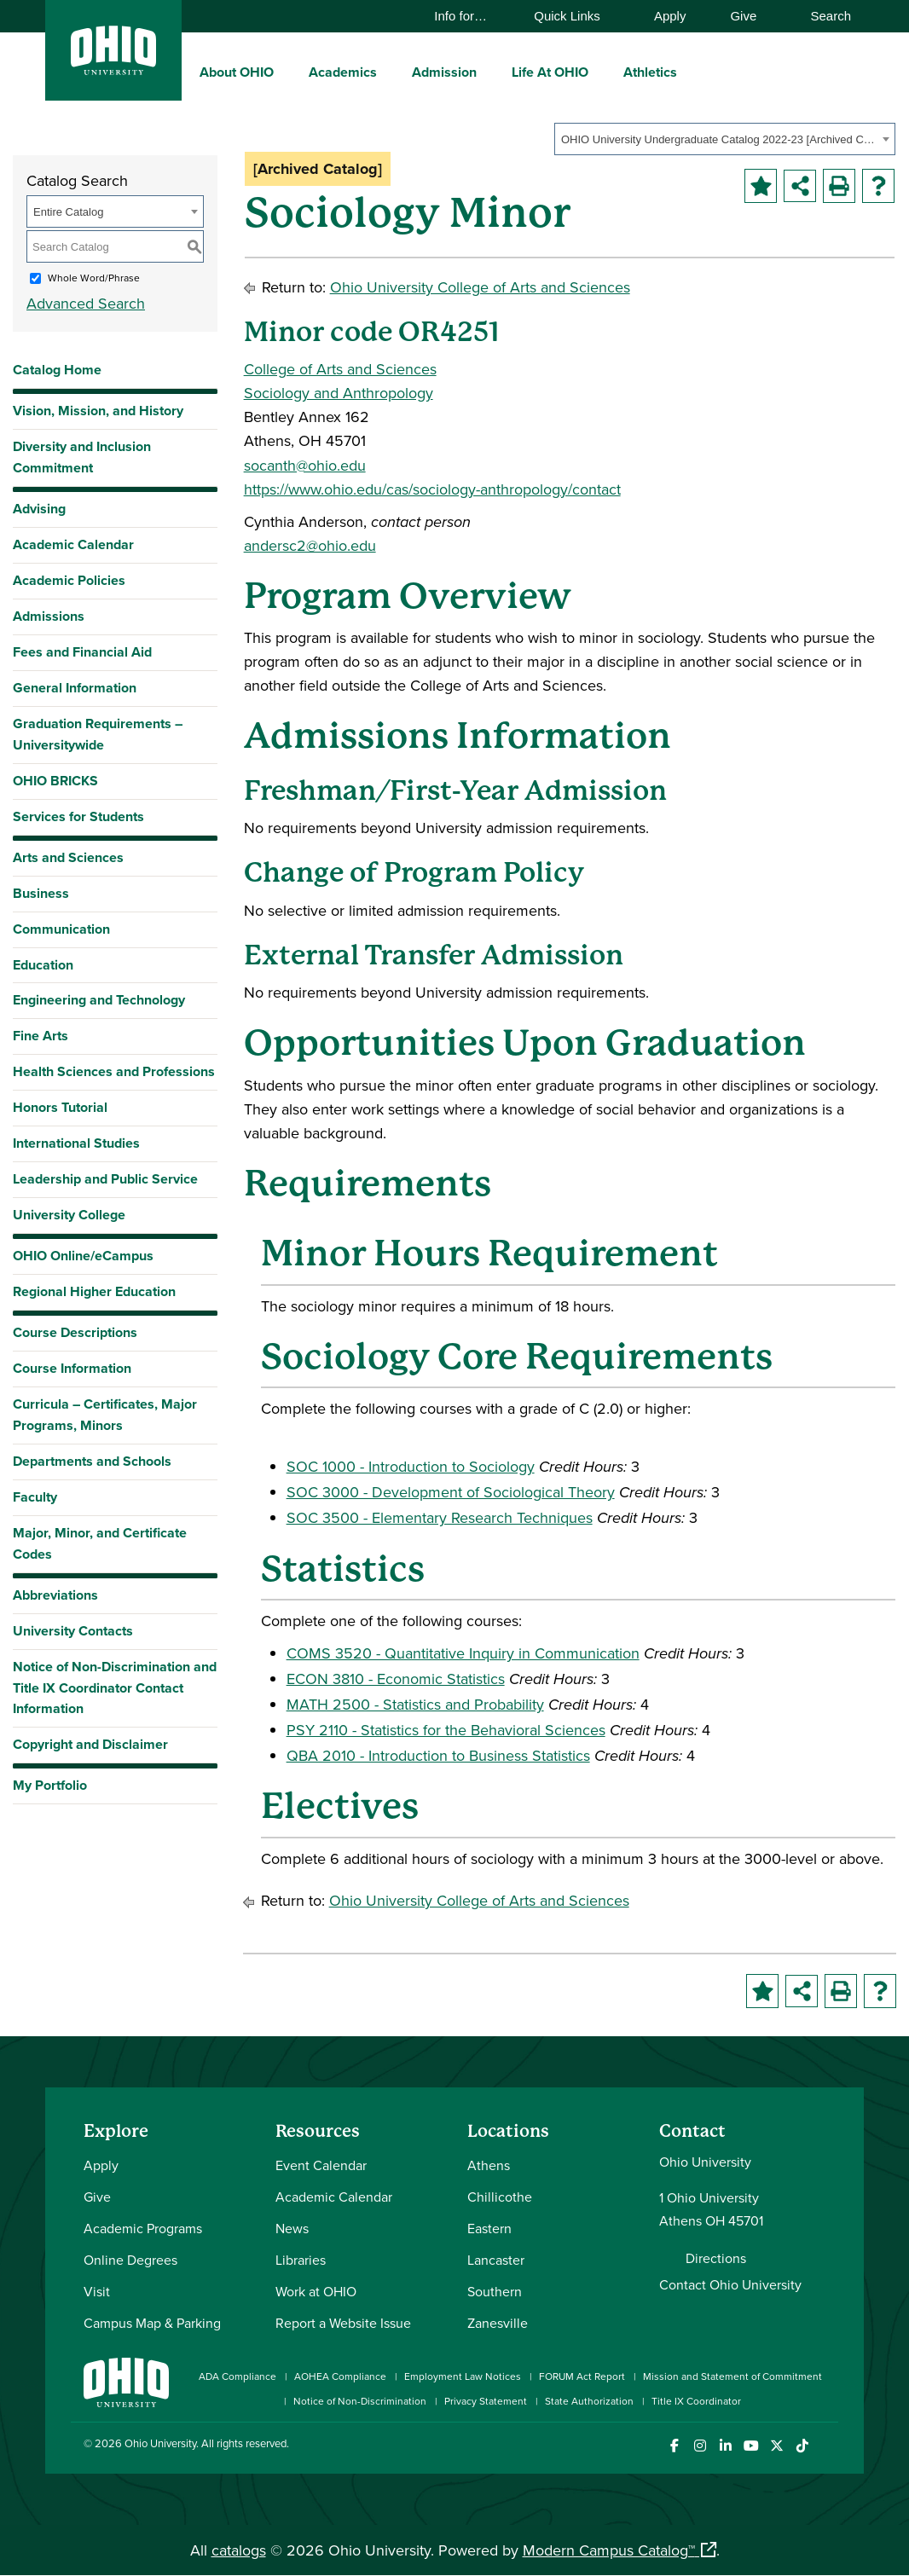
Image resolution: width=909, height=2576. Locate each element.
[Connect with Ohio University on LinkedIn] (725, 2446)
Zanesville (497, 2322)
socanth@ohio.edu (305, 465)
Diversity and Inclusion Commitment (82, 457)
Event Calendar (321, 2165)
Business (41, 893)
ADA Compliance (237, 2376)
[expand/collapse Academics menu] (389, 71)
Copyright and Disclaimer (90, 1744)
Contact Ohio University (730, 2284)
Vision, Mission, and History (98, 410)
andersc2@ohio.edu (310, 545)
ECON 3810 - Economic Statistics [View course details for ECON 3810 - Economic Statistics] (396, 1678)
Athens (488, 2165)
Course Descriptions (75, 1332)
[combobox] (724, 139)
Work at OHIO (315, 2291)
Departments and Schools (92, 1461)
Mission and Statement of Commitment (732, 2376)
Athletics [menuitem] (650, 72)
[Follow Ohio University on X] (776, 2446)
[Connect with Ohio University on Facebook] (674, 2446)
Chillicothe (499, 2196)
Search (822, 16)
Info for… (468, 16)
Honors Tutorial (60, 1107)
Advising (39, 508)
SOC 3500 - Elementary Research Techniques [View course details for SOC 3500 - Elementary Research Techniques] (440, 1517)
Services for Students (78, 816)
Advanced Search (85, 303)
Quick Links (575, 16)
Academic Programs (143, 2228)
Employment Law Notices (462, 2376)
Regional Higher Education (94, 1291)
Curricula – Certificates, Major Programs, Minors (105, 1414)
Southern (494, 2291)
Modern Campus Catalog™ (609, 2550)
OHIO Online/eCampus (83, 1255)
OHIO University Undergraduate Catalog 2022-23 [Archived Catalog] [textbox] (719, 139)
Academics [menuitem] (343, 72)
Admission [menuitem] (444, 72)
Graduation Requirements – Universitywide (97, 734)
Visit (97, 2291)
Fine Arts (40, 1035)
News (292, 2228)
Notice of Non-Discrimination (359, 2401)
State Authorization (589, 2401)
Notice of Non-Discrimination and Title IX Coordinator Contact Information (115, 1688)
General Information (74, 688)
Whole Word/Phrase (94, 277)
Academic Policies (69, 580)
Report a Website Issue (343, 2322)
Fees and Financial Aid (82, 652)
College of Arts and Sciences (340, 368)
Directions (716, 2258)
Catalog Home (57, 369)
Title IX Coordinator (696, 2401)
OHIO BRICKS (55, 780)
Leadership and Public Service (105, 1179)
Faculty (35, 1497)
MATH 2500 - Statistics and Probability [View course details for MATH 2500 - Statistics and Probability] (415, 1704)
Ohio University (160, 2443)
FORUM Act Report (582, 2376)
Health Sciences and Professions (114, 1071)
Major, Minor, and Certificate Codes (100, 1543)
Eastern (489, 2228)
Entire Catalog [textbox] (68, 212)
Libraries (300, 2259)
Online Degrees (130, 2259)
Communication (61, 929)
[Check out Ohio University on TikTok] (802, 2446)
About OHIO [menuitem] (237, 72)
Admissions (48, 616)
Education (43, 965)
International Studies (76, 1143)
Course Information (72, 1368)
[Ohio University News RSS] (827, 2446)
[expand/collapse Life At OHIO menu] (601, 71)
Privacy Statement (485, 2401)
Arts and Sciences (68, 857)
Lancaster (495, 2259)
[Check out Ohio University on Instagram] (699, 2446)
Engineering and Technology (99, 1000)
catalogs (238, 2550)
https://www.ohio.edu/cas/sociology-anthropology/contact (432, 489)
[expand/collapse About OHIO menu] (286, 71)
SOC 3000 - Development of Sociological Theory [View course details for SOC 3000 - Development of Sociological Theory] (451, 1491)
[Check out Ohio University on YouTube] (750, 2446)
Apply (670, 16)
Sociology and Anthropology (338, 392)
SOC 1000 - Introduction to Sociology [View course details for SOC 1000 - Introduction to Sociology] (411, 1466)
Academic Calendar (73, 544)
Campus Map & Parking (152, 2322)
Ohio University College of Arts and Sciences (480, 287)
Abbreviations (55, 1595)
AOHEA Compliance (340, 2376)
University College (69, 1214)
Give (743, 16)
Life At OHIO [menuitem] (550, 72)
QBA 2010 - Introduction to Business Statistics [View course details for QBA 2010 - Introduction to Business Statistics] (438, 1755)
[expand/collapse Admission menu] (489, 71)
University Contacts (73, 1631)
